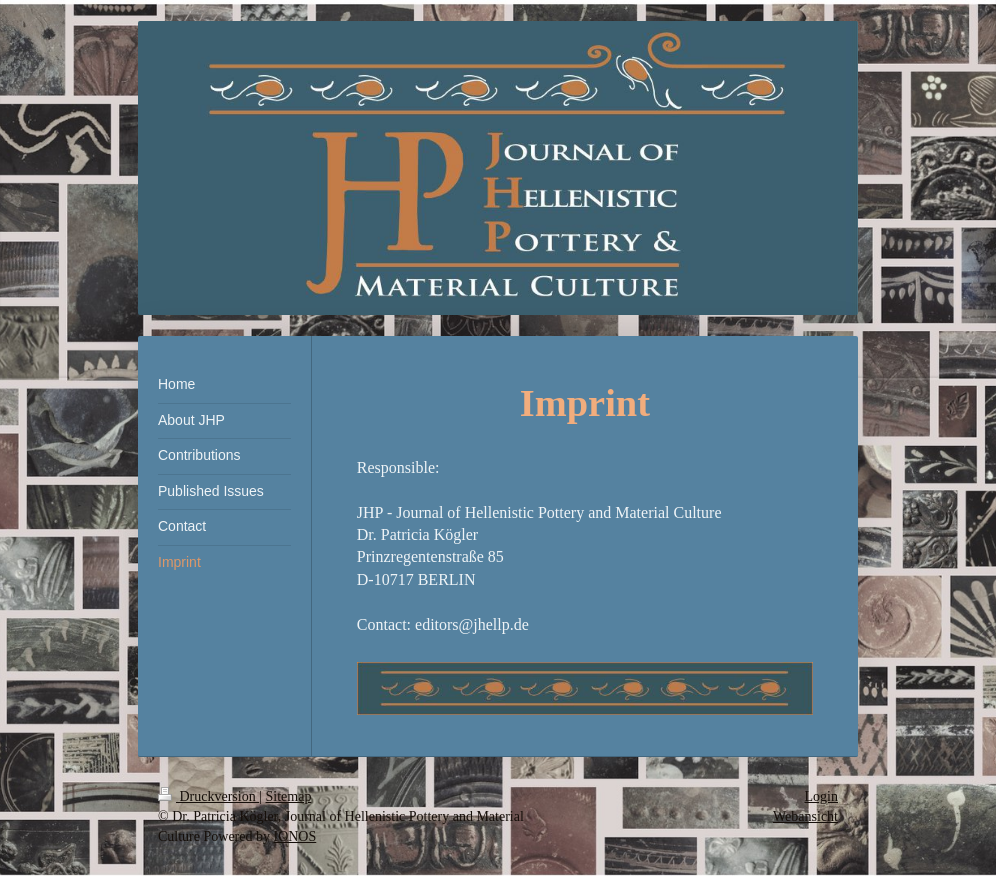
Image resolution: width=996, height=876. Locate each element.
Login (821, 796)
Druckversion (208, 796)
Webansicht (805, 816)
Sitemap (289, 796)
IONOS (294, 836)
